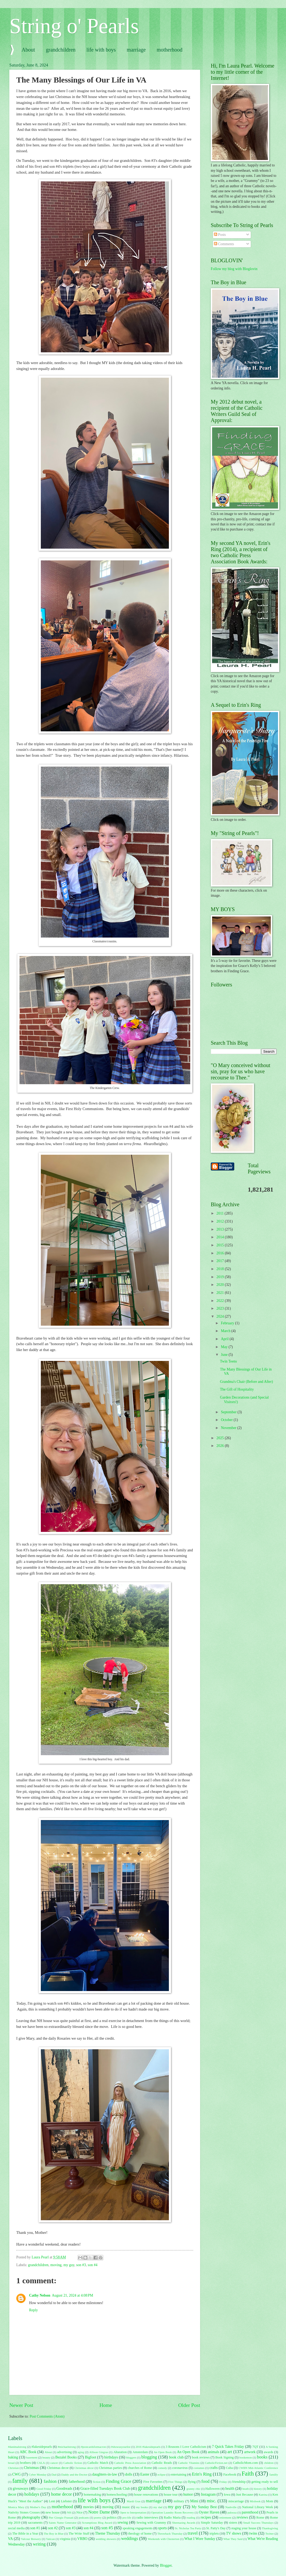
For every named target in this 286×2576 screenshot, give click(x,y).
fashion (50, 2481)
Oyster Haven (209, 2512)
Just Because (244, 2494)
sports (162, 2528)
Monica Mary (16, 2507)
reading (190, 2517)
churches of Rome (140, 2468)
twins (253, 2533)
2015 (220, 1245)
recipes (206, 2517)
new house (53, 2512)
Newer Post (21, 2405)
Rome (260, 2517)
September (229, 1412)
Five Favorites (152, 2482)
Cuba (229, 2468)
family (20, 2480)
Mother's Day (38, 2507)
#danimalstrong (17, 2446)
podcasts (84, 2517)
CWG (16, 2474)
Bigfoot (90, 2457)
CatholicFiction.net (216, 2462)
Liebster (66, 2501)
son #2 (53, 2528)
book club (176, 2457)
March (226, 1331)
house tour (171, 2494)
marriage (136, 50)
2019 (220, 1277)
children (268, 2462)
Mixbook (255, 2501)
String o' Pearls (74, 26)
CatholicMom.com (245, 2463)
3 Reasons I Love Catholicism (186, 2447)
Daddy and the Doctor (74, 2474)
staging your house (243, 2528)
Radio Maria (172, 2517)
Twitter (269, 2533)
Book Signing (224, 2457)
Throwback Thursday (170, 2533)
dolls (128, 2474)
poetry (98, 2517)
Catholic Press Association (130, 2462)
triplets (214, 2533)
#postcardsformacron (93, 2446)
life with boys (101, 50)
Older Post (189, 2405)
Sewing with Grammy (151, 2522)
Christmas (31, 2468)
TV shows (233, 2533)
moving (56, 2265)
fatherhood (77, 2482)
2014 (220, 1237)
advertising (64, 2452)
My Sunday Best (204, 2507)
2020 (220, 1285)
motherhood (169, 50)
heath (246, 2488)
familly (273, 2474)
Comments (224, 244)
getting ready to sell (264, 2482)
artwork (250, 2452)
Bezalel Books (66, 2457)
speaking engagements (138, 2528)
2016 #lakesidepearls (148, 2446)
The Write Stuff (79, 2533)
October (227, 1420)
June (225, 1355)
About (28, 50)
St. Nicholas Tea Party (188, 2528)
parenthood (250, 2512)
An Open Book (163, 2452)
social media (16, 2528)
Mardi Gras (133, 2501)
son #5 (107, 2527)
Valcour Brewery (31, 2538)
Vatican (50, 2538)
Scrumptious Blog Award (97, 2522)
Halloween (212, 2489)
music (126, 2507)
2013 (220, 1229)
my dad (157, 2507)
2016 (220, 1253)
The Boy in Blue (53, 2533)
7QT (255, 2447)
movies (88, 2507)
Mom (269, 2501)
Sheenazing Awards (183, 2522)
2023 (220, 1308)
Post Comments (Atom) (47, 2416)
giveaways (20, 2489)
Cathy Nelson (39, 2295)
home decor (61, 2494)
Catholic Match (98, 2463)
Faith (248, 2473)
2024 (220, 1316)
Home (106, 2405)
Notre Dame (99, 2512)
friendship (238, 2482)
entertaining (178, 2474)
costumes (198, 2467)
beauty (46, 2457)
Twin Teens (228, 1361)
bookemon (245, 2457)
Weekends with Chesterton (163, 2538)
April (225, 1339)
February (228, 1323)
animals (213, 2452)
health (230, 2489)
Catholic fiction (72, 2462)
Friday (223, 2481)
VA (10, 2539)
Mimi (194, 2501)
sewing (122, 2522)
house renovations (146, 2494)
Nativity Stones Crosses (24, 2512)
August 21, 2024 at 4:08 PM (72, 2295)
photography (31, 2517)
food (205, 2481)
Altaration (120, 2452)
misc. (211, 2500)
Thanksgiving (270, 2528)
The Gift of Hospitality (237, 1389)
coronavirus (180, 2468)
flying (192, 2482)
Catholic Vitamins (189, 2462)
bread (11, 2462)
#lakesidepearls (41, 2447)
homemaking (92, 2494)
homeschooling (117, 2494)
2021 (220, 1293)
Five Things (175, 2481)
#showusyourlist (120, 2446)
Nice (79, 2512)
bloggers (131, 2457)
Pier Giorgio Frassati (61, 2517)
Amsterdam (140, 2452)
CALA (41, 2462)
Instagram (208, 2494)
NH (69, 2512)
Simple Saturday (212, 2522)
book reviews (201, 2457)
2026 (220, 1446)
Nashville (230, 2507)
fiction (97, 2481)
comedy (162, 2467)
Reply (33, 2310)
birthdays (111, 2457)
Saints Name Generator (63, 2522)
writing (39, 2544)
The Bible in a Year (25, 2533)
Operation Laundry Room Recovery (172, 2512)
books (262, 2457)
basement (31, 2457)
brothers (25, 2463)
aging (81, 2452)
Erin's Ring (202, 2474)
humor (188, 2494)
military (179, 2501)
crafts (213, 2468)
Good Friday (43, 2488)
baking (13, 2457)
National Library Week (257, 2507)
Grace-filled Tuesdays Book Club (105, 2489)
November (229, 1428)
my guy (68, 2265)
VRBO (82, 2539)
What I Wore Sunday (199, 2539)
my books (142, 2507)
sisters (233, 2522)
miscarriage (236, 2501)
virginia (65, 2539)
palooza (232, 2512)
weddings (129, 2538)
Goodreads (64, 2489)
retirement (225, 2517)
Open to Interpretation (133, 2512)
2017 (220, 1261)
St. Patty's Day (216, 2528)
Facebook (229, 2474)
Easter (144, 2474)
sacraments (35, 2522)
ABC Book (28, 2452)
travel (193, 2533)
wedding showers (106, 2538)
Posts (220, 235)
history (258, 2488)
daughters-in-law (104, 2474)
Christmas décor (84, 2467)
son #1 (35, 2528)
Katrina (263, 2494)
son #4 (92, 2265)
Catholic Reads (162, 2463)
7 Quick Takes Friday (228, 2447)
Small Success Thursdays (258, 2522)
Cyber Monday (38, 2474)
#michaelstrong (67, 2446)
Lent (52, 2501)
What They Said (233, 2538)
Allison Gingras (98, 2452)
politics (112, 2517)
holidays (31, 2494)
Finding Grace (118, 2481)
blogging (149, 2457)
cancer (54, 2462)
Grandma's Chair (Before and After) (246, 1382)
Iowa (227, 2494)
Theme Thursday (107, 2533)
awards (268, 2452)
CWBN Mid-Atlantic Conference (258, 2467)
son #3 (81, 2265)
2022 (220, 1301)
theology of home (140, 2533)
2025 (220, 1438)
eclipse (161, 2474)
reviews (242, 2517)
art (229, 2451)
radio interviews (147, 2517)
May (225, 1347)
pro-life (126, 2517)
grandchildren (61, 50)
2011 (220, 1213)
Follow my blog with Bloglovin (234, 269)
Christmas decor (58, 2468)
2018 (220, 1269)
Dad (53, 2474)
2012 (220, 1221)
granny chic (193, 2488)
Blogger (166, 2565)
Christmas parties (110, 2468)
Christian (13, 2467)
